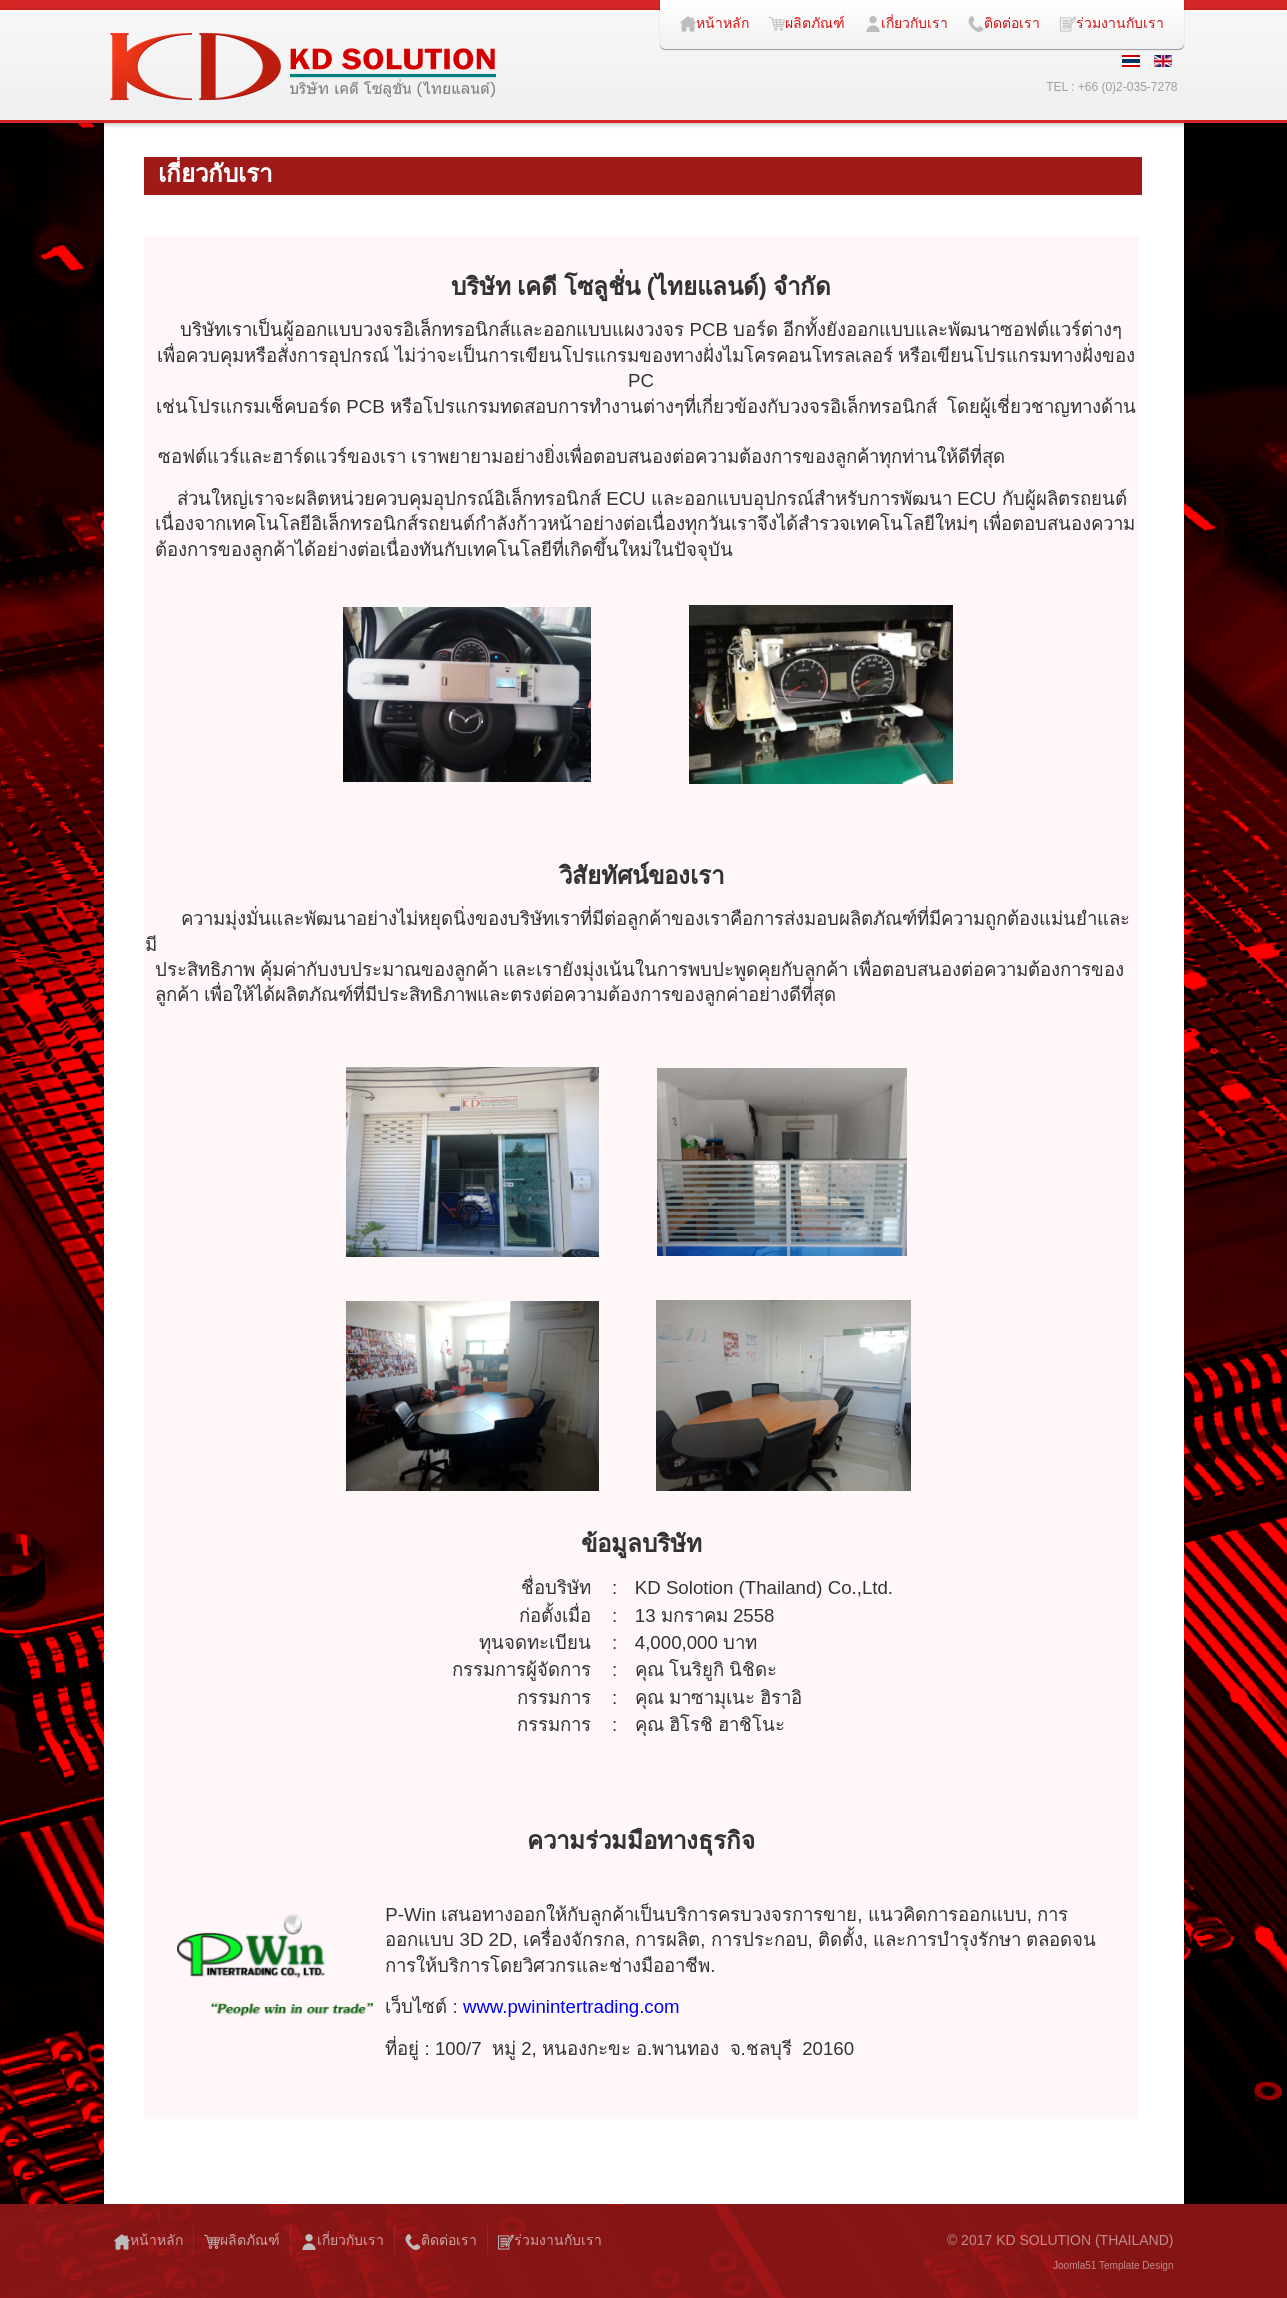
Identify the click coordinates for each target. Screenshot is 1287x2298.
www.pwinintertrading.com (571, 2006)
